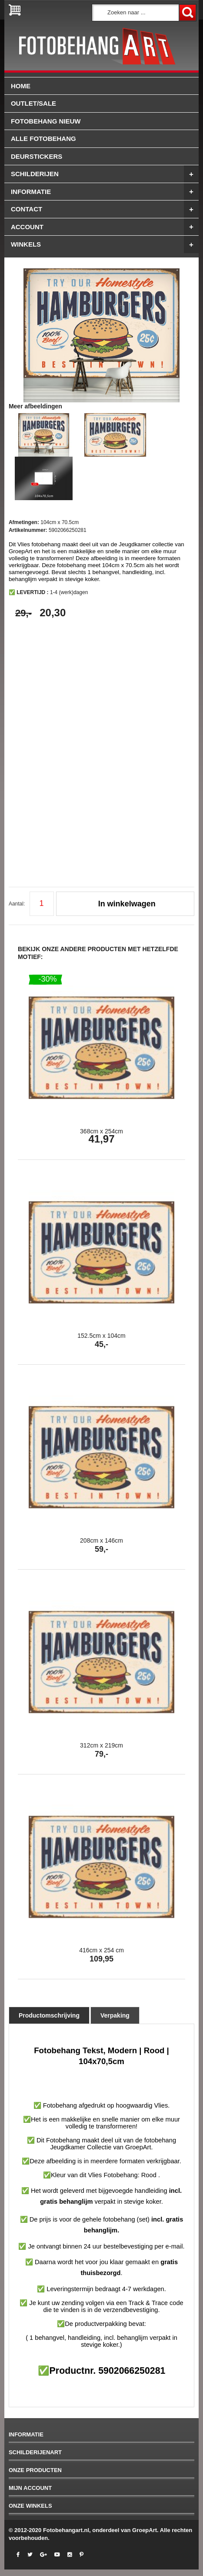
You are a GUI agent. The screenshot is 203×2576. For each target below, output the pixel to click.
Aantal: (17, 904)
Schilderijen (105, 174)
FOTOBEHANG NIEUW (46, 121)
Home (20, 86)
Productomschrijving (49, 2015)
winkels (105, 244)
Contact (105, 209)
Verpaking (115, 2015)
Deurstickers (36, 156)
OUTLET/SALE (33, 103)
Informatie (105, 191)
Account (105, 227)
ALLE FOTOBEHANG (43, 138)
